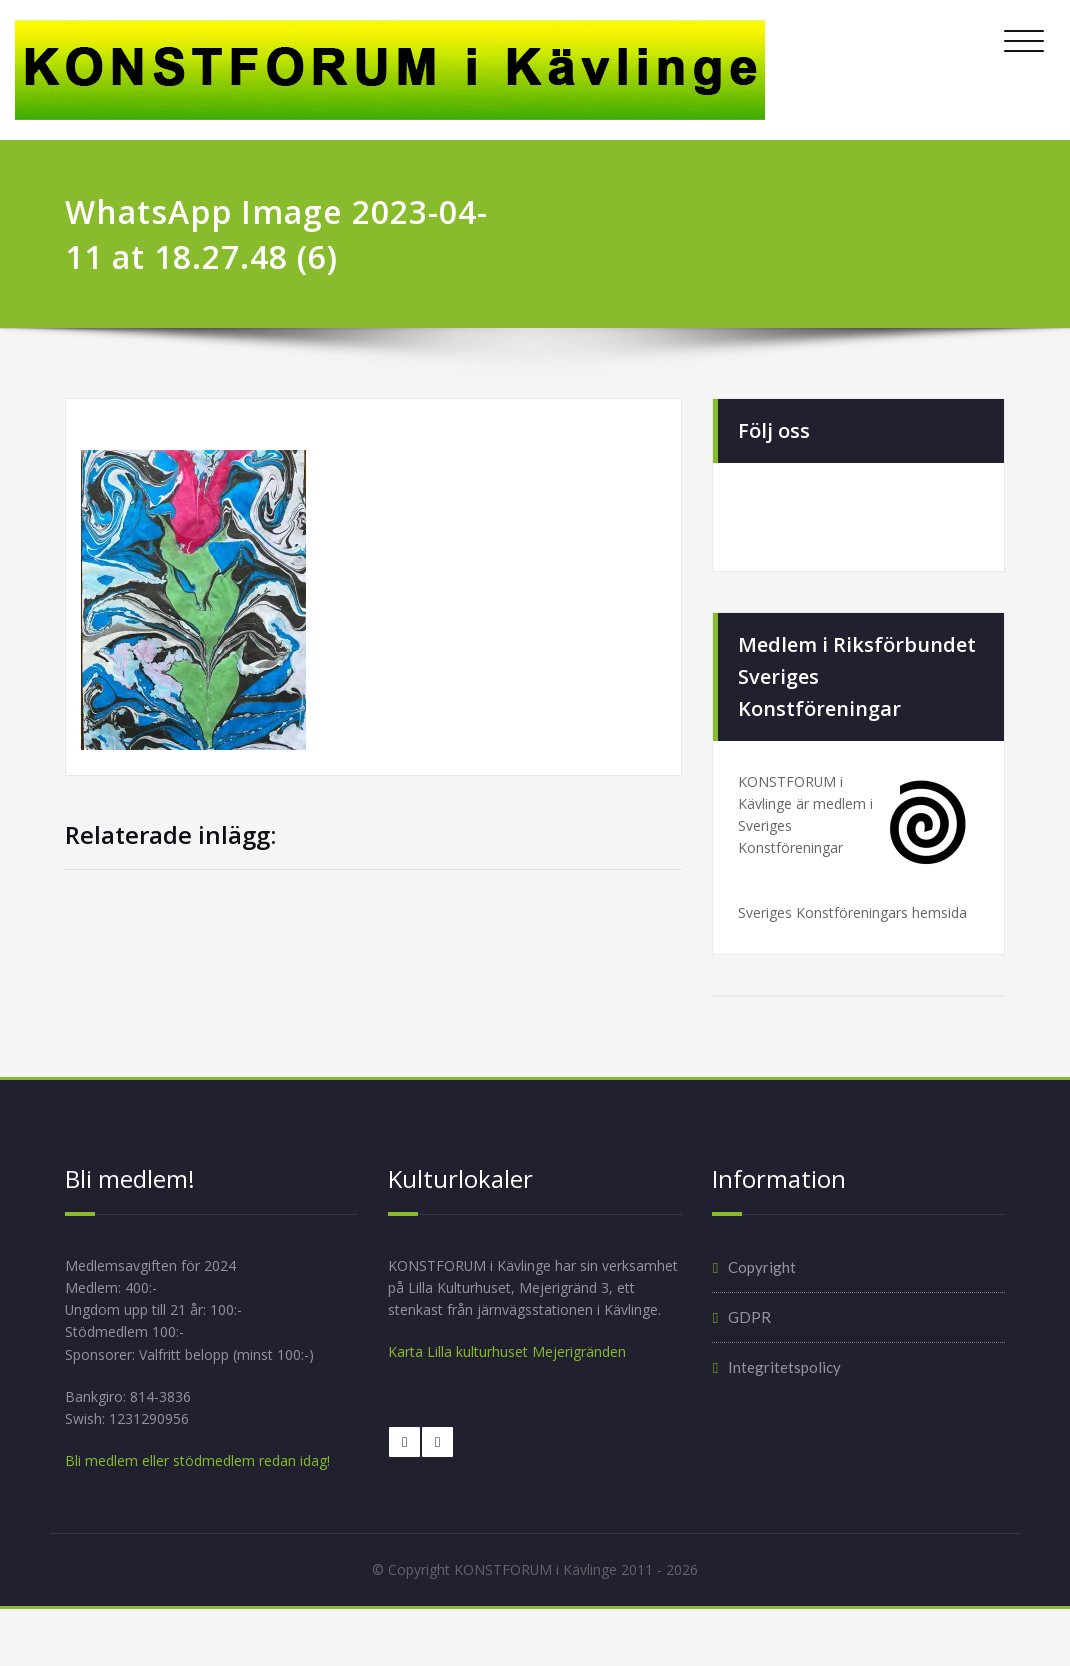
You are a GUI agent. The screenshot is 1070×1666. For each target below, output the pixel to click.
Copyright (762, 1301)
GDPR (749, 1351)
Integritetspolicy (784, 1401)
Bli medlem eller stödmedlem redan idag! (206, 1509)
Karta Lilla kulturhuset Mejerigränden (514, 1417)
